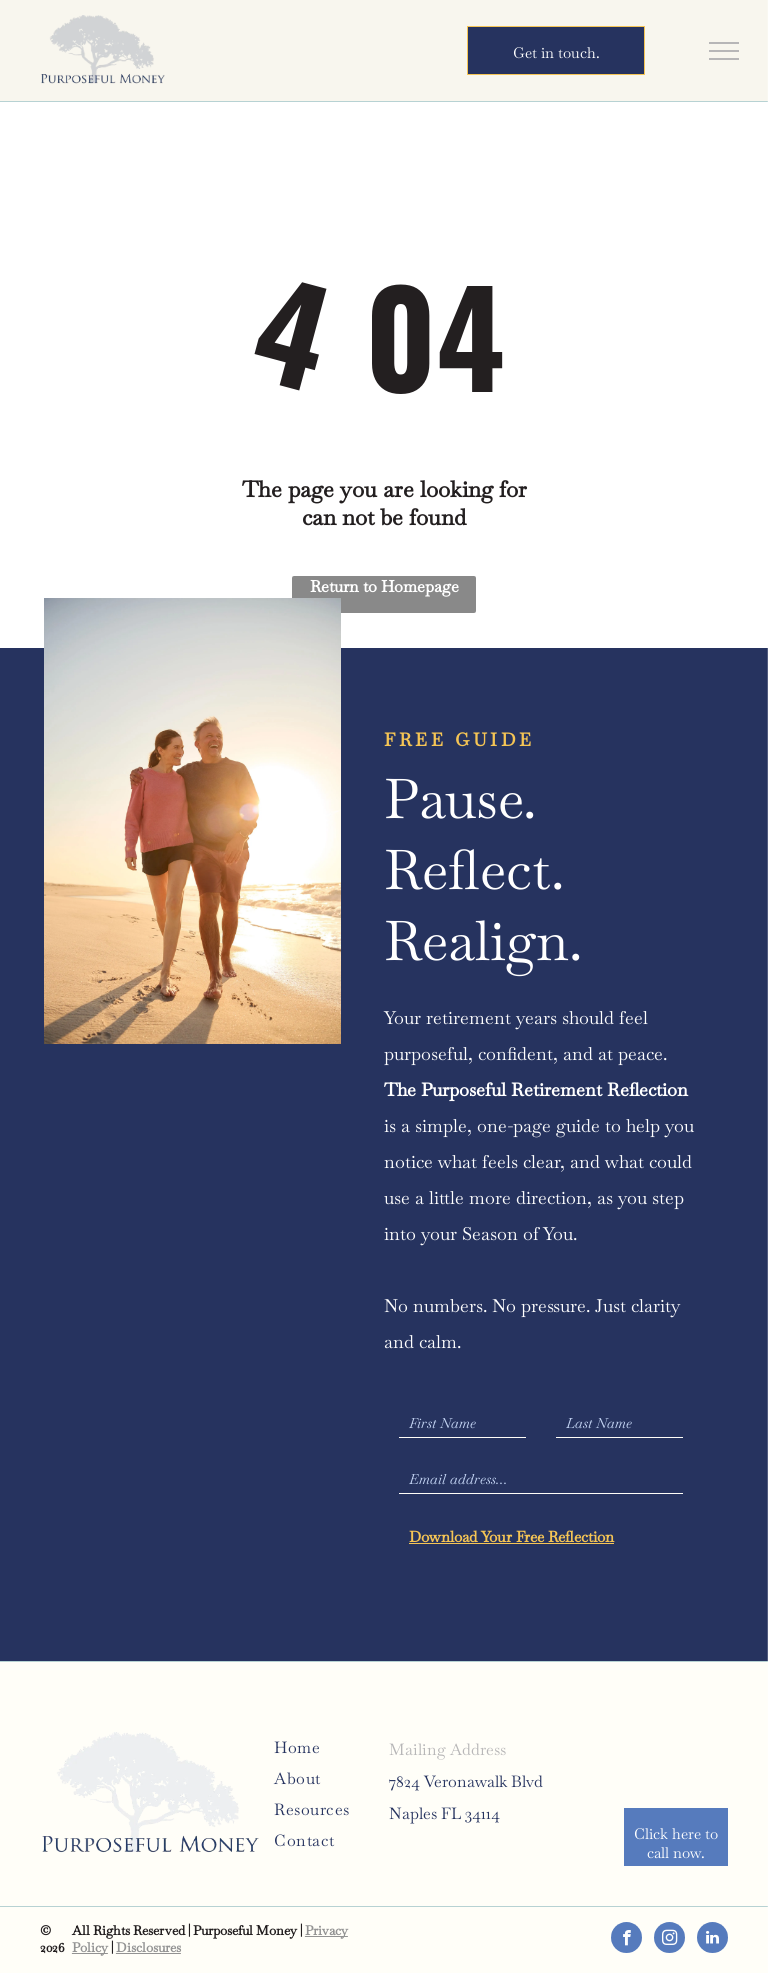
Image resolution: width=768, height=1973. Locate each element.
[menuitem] (346, 1747)
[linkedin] (712, 1940)
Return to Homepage (384, 586)
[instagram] (669, 1940)
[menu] (724, 51)
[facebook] (626, 1940)
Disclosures (148, 1947)
